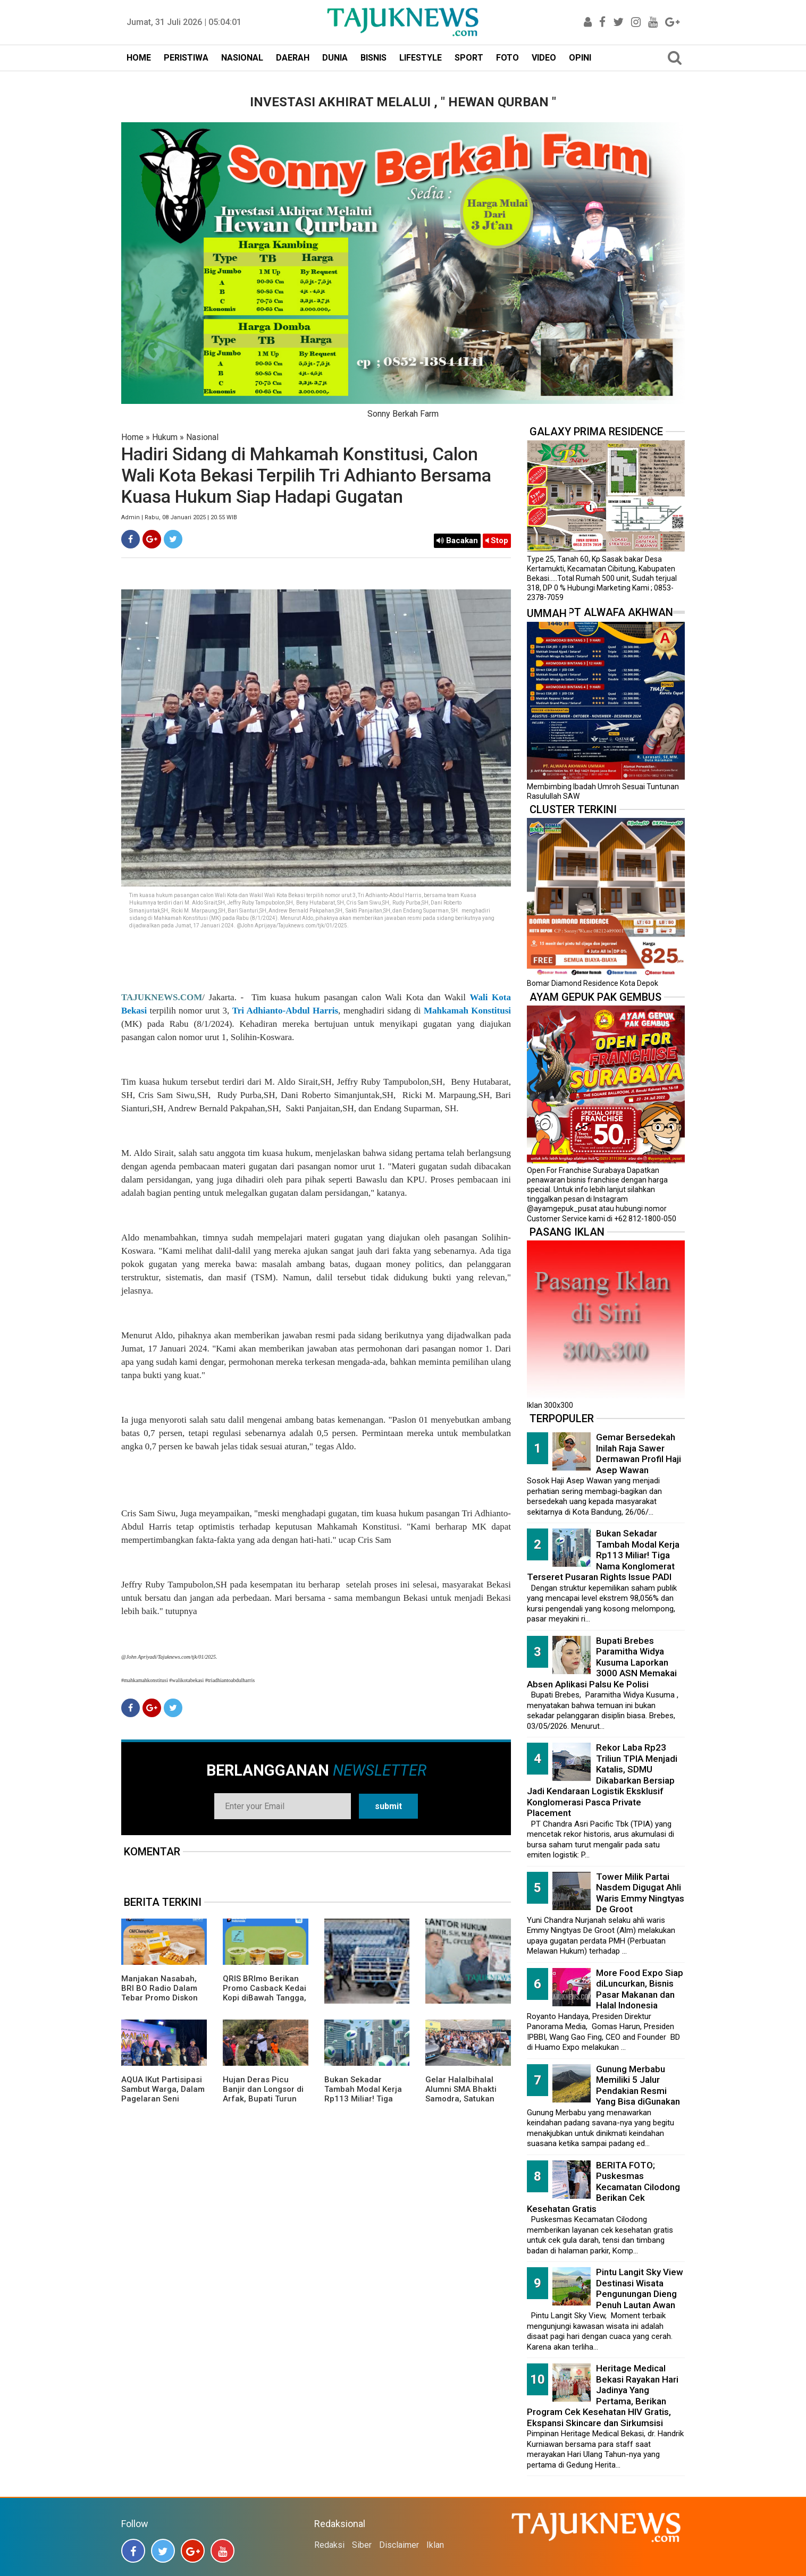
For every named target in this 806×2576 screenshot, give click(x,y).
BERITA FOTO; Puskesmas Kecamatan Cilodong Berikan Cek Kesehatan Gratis (603, 2187)
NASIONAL (242, 58)
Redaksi (329, 2545)
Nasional (202, 437)
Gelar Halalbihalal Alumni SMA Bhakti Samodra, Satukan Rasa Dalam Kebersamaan (461, 2099)
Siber (362, 2545)
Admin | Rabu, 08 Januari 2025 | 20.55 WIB (179, 517)
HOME (139, 58)
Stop (496, 540)
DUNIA (335, 58)
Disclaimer (399, 2545)
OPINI (580, 58)
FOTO (507, 58)
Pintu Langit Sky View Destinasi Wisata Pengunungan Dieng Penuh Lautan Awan (639, 2288)
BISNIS (373, 58)
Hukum (165, 437)
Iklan (435, 2545)
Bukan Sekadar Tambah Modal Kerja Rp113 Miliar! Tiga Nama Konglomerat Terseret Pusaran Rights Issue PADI (363, 2103)
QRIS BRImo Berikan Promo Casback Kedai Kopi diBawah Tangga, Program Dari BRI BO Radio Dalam (264, 1998)
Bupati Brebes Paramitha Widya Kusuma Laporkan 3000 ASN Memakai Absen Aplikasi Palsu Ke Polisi (602, 1662)
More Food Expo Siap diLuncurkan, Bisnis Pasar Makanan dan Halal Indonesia (639, 1989)
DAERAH (292, 58)
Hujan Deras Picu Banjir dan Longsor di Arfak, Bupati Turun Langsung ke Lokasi (263, 2094)
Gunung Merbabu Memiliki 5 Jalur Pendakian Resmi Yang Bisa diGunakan (638, 2085)
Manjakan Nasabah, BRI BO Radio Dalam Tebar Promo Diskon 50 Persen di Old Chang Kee (159, 1998)
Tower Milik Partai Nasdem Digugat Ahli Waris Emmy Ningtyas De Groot (640, 1893)
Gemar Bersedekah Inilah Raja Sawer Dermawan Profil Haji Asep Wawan (638, 1453)
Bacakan (457, 540)
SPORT (469, 58)
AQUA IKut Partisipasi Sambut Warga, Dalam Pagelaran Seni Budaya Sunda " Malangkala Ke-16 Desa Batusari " (163, 2103)
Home (132, 437)
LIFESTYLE (420, 58)
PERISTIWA (186, 58)
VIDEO (544, 58)
